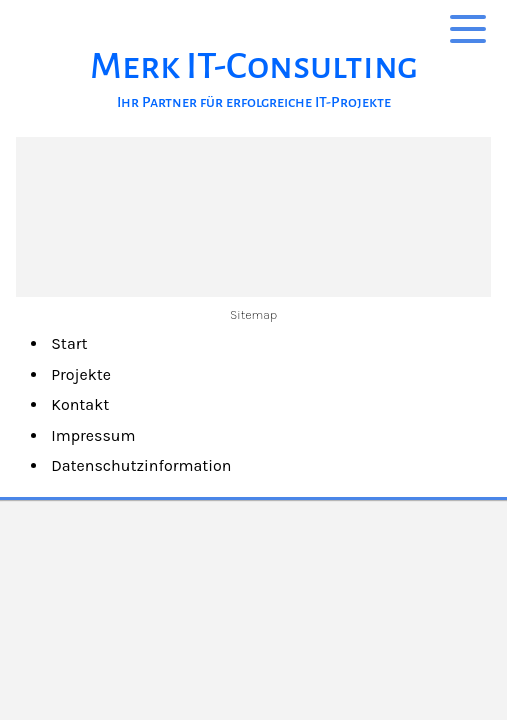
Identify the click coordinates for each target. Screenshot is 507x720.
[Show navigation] (468, 28)
